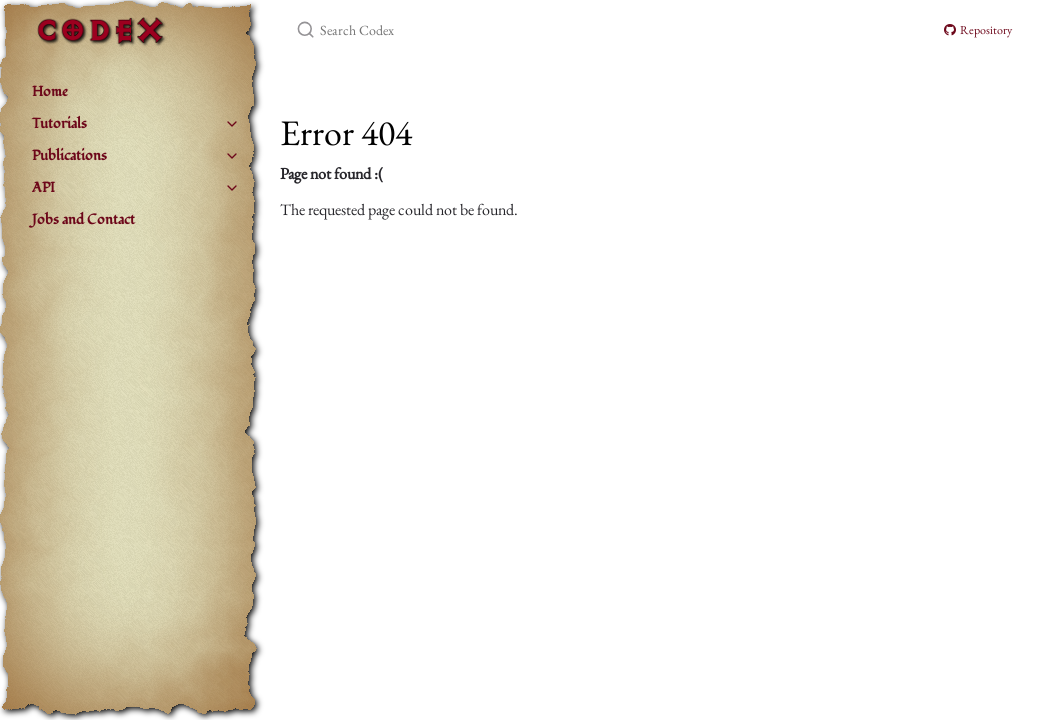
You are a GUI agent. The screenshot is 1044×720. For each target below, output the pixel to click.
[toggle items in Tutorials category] (232, 124)
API (43, 187)
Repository (978, 30)
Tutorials (59, 123)
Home (50, 91)
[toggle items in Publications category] (232, 156)
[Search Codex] (532, 30)
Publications (69, 155)
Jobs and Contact (83, 219)
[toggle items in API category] (232, 188)
